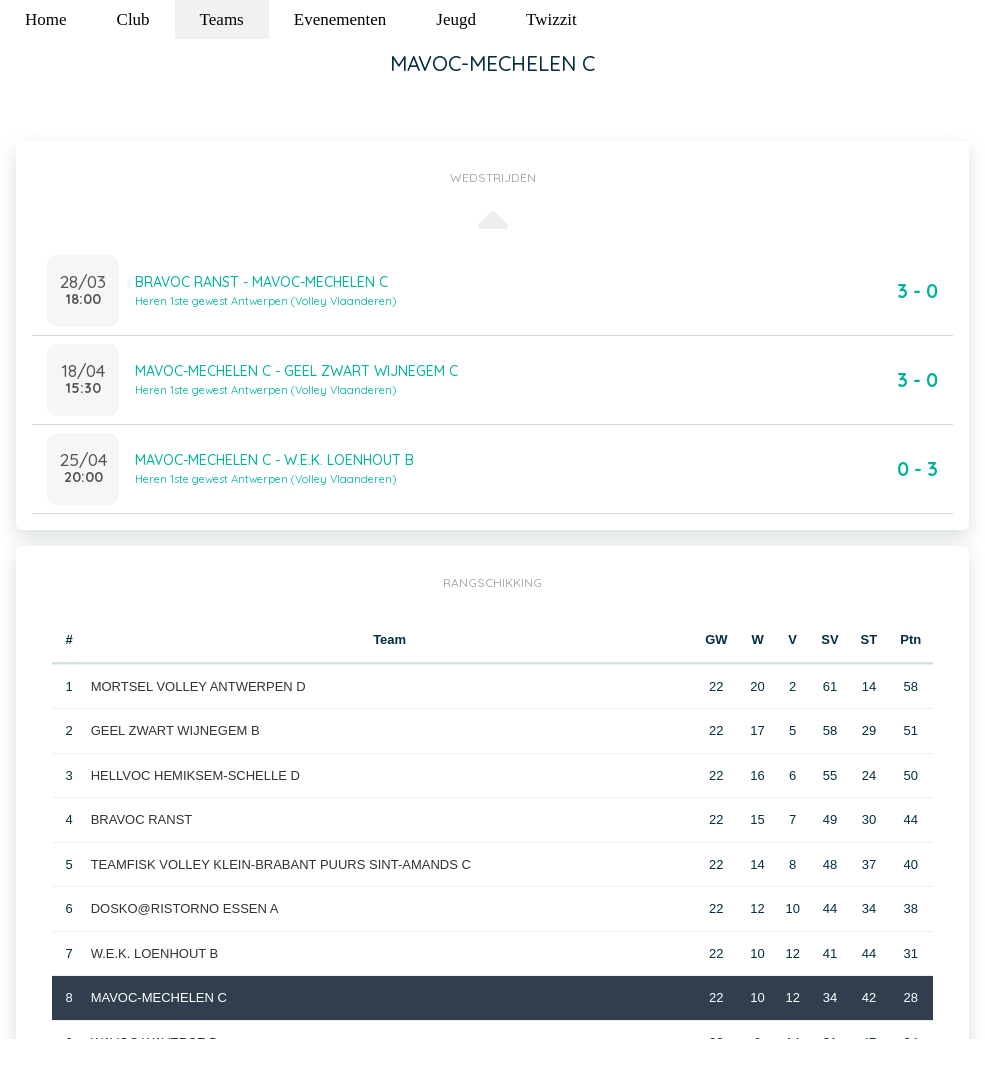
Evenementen (340, 19)
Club (133, 19)
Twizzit (551, 19)
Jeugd (456, 19)
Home (46, 19)
